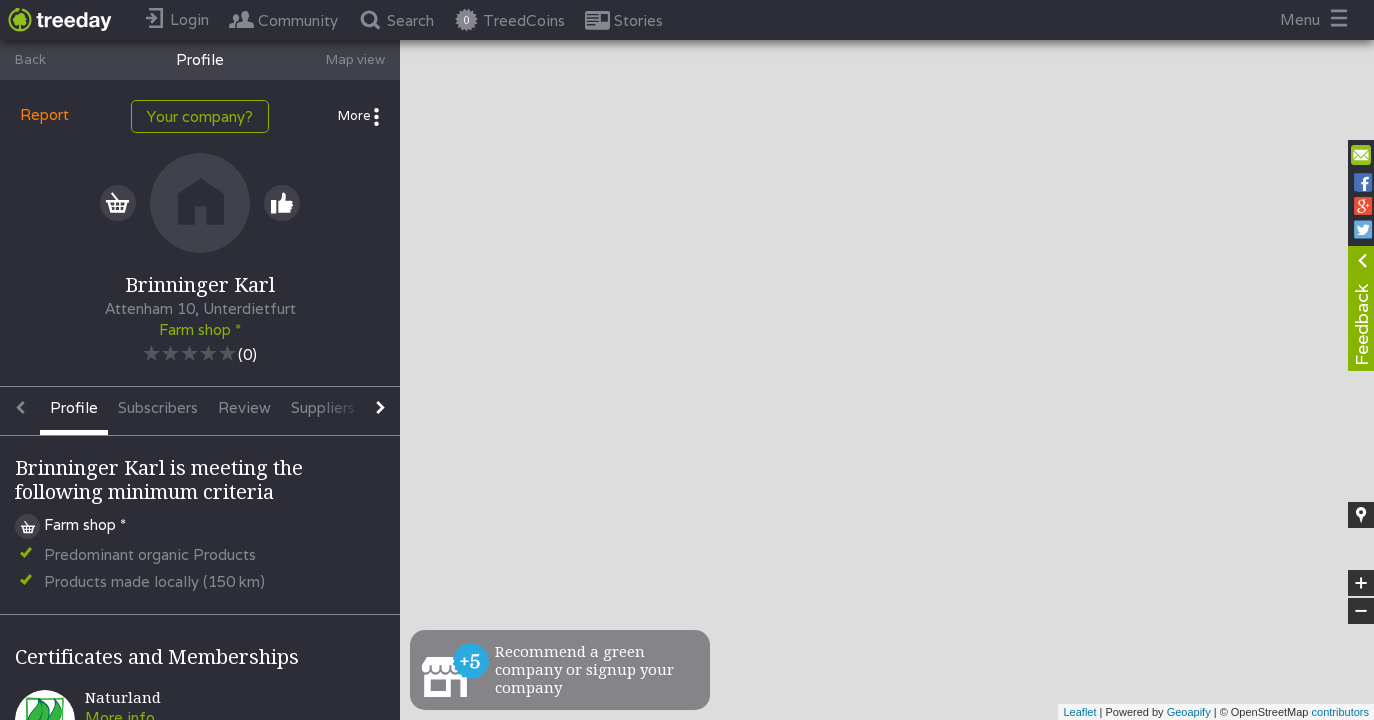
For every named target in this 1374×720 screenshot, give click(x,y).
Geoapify (1189, 712)
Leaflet (1079, 712)
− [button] (1361, 611)
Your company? (200, 116)
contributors (1340, 712)
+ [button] (1361, 583)
